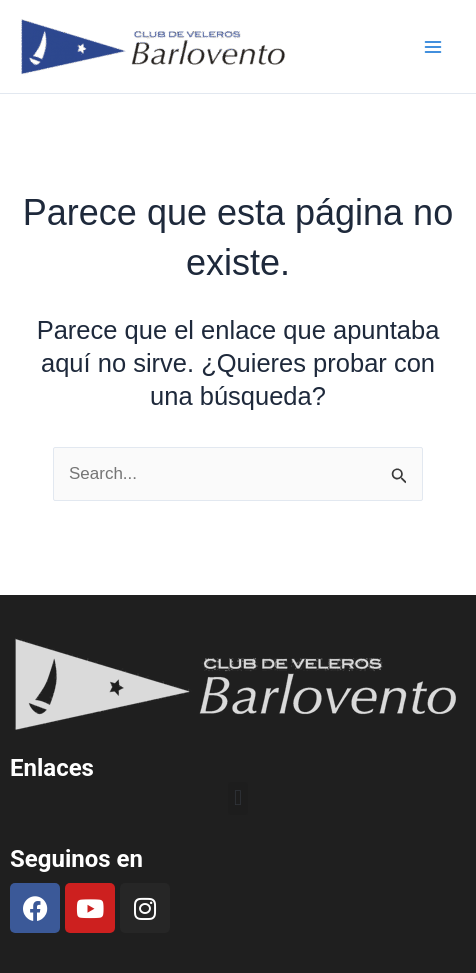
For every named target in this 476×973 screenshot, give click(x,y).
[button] (237, 798)
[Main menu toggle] (434, 47)
